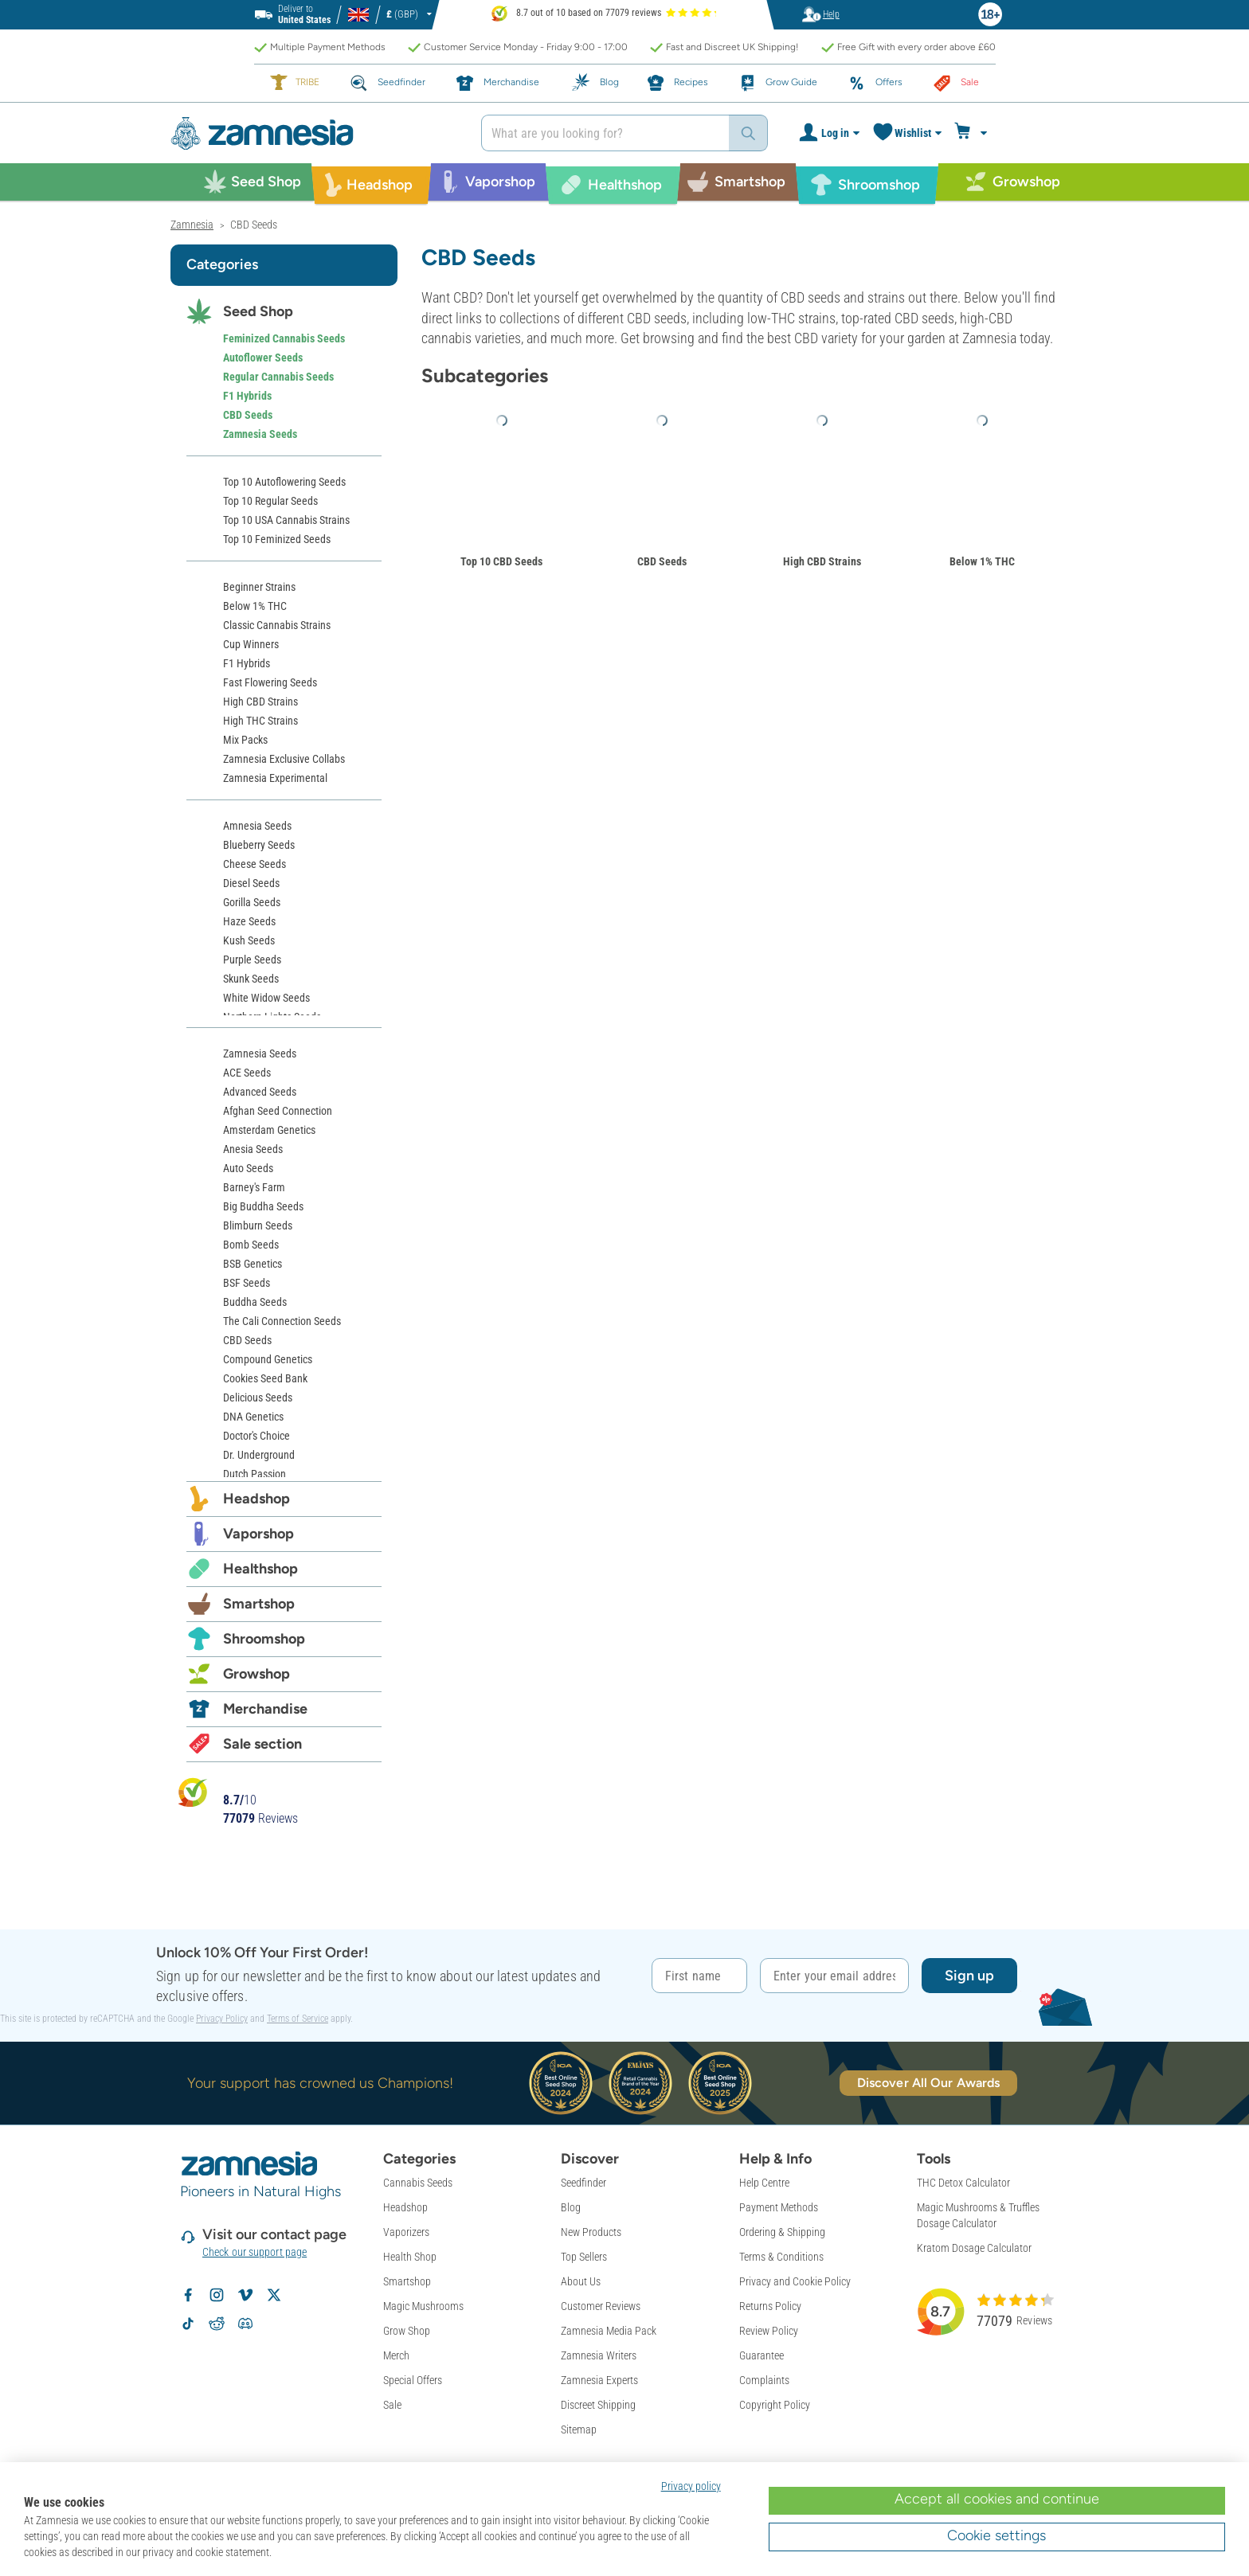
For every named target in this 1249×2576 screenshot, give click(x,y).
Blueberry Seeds (259, 844)
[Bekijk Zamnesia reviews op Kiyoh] (192, 1791)
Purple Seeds (252, 959)
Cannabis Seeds (417, 2182)
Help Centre (764, 2182)
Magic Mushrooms (423, 2306)
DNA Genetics (253, 1416)
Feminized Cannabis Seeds (284, 338)
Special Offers (412, 2380)
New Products (591, 2232)
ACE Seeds (247, 1072)
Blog (571, 2207)
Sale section (262, 1744)
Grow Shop (406, 2330)
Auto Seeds (248, 1168)
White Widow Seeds (266, 997)
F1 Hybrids (247, 395)
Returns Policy (770, 2306)
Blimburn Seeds (257, 1225)
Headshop (256, 1498)
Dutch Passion (254, 1474)
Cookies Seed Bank (265, 1378)
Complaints (764, 2380)
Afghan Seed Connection (277, 1110)
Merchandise (265, 1709)
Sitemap (579, 2429)
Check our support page (254, 2252)
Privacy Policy (222, 2018)
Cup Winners (251, 644)
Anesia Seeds (253, 1149)
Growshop (256, 1674)
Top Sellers (584, 2256)
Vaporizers (406, 2232)
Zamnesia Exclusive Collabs (284, 758)
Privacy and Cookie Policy (795, 2281)
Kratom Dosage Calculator (974, 2248)
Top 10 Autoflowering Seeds (284, 481)
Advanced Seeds (259, 1091)
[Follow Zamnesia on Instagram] (217, 2295)
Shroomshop (264, 1639)
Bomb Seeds (251, 1244)
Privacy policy (691, 2486)
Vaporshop (258, 1533)
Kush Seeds (249, 940)
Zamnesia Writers (598, 2355)
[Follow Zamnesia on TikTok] (188, 2324)
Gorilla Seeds (251, 902)
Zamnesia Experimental (275, 778)
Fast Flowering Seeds (270, 682)
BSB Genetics (252, 1263)
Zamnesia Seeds (260, 434)
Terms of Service (297, 2018)
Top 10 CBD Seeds (501, 561)
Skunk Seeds (251, 978)
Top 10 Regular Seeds (270, 500)
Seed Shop (258, 311)
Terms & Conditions (781, 2256)
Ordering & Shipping (782, 2232)
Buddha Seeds (255, 1302)
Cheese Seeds (254, 864)
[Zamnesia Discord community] (245, 2324)
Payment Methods (778, 2207)
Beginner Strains (259, 586)
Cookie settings (996, 2535)
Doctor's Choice (256, 1435)
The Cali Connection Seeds (282, 1321)
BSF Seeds (246, 1282)
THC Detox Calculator (963, 2182)
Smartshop (259, 1603)
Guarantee (761, 2355)
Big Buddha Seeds (263, 1206)
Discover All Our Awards (928, 2082)
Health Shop (410, 2256)
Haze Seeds (249, 921)
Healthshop (260, 1568)
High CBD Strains (822, 561)
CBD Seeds (662, 561)
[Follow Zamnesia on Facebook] (188, 2295)
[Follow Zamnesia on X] (274, 2295)
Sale (392, 2404)
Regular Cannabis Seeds (278, 376)
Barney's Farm (254, 1187)
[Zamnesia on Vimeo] (245, 2295)
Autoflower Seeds (263, 357)
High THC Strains (260, 720)
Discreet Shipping (598, 2404)
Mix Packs (245, 739)
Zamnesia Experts (599, 2380)
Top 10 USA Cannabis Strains (286, 520)
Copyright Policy (774, 2404)
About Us (581, 2281)
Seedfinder (583, 2182)
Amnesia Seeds (257, 825)
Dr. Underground (259, 1454)
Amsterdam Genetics (269, 1130)
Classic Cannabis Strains (277, 625)
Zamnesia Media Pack (608, 2330)
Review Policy (768, 2330)
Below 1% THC (982, 561)
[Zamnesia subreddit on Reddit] (217, 2324)
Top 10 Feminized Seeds (277, 539)
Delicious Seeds (257, 1397)
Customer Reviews (600, 2306)
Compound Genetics (267, 1359)
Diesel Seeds (251, 883)
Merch (396, 2355)
